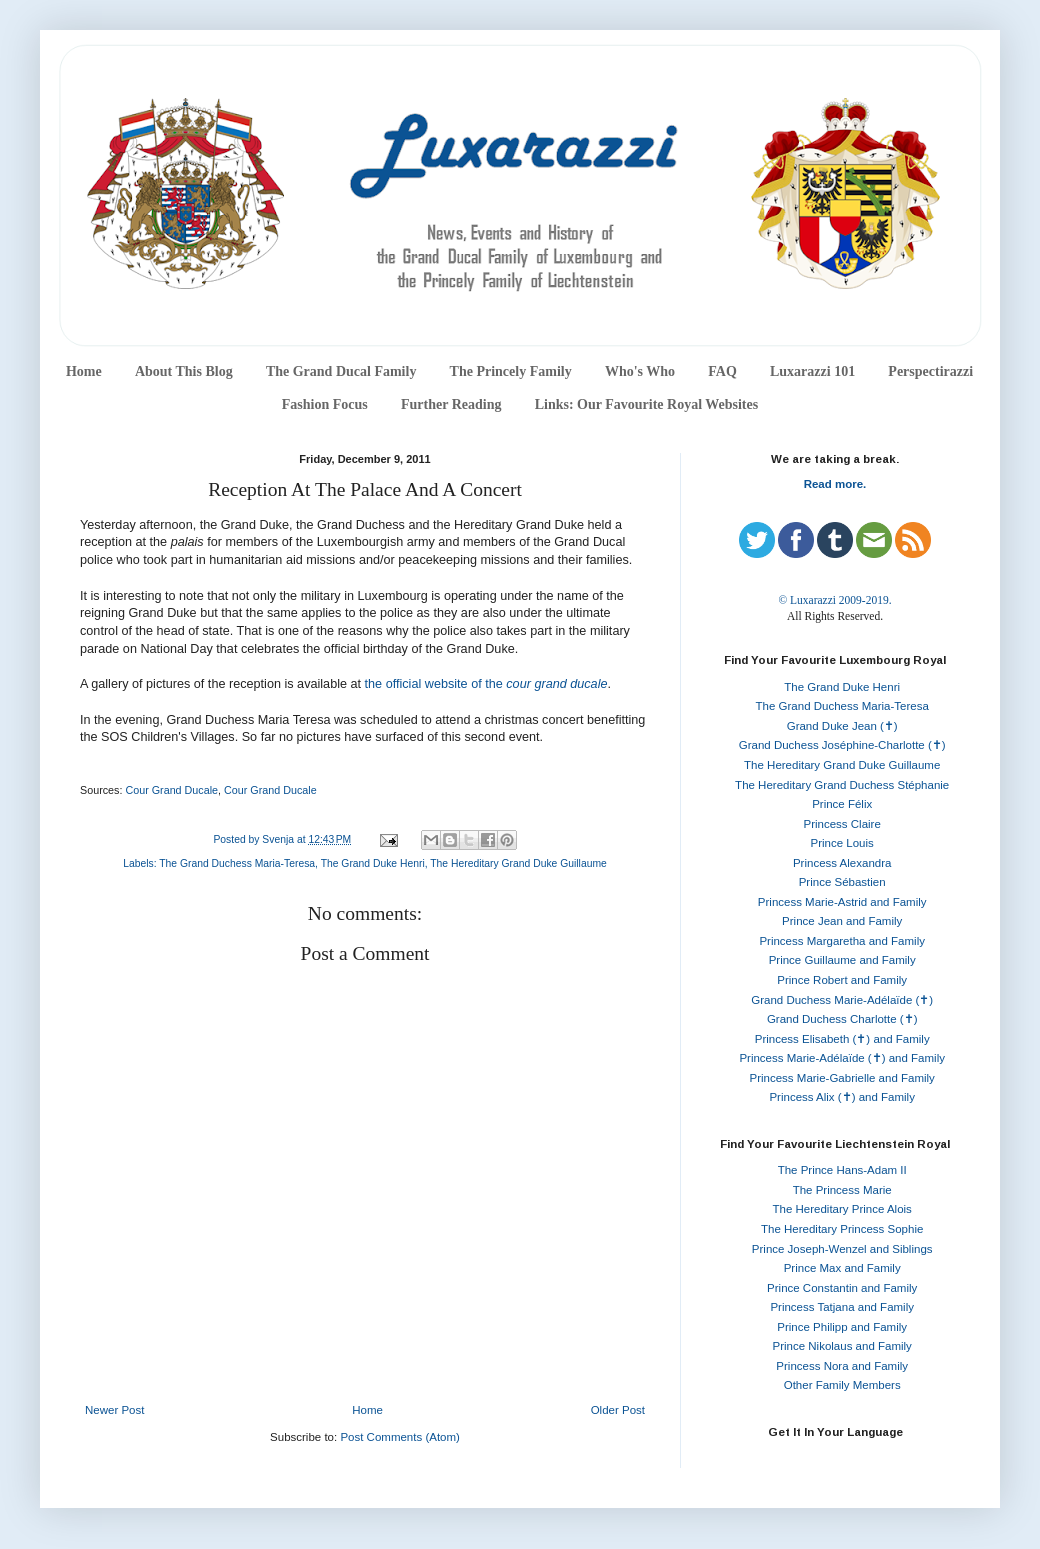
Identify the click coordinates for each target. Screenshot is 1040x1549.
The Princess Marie (842, 1190)
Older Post (618, 1410)
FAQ (722, 371)
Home (84, 371)
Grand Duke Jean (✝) (842, 726)
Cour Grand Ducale (171, 790)
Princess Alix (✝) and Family (841, 1097)
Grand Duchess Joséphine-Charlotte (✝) (842, 745)
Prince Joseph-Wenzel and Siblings (842, 1249)
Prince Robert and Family (842, 980)
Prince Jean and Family (842, 921)
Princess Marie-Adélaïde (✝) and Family (842, 1058)
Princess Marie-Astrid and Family (842, 902)
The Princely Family (511, 371)
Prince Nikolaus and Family (842, 1346)
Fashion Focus (325, 404)
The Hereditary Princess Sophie (842, 1229)
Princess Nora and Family (842, 1366)
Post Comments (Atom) (400, 1437)
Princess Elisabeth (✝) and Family (842, 1039)
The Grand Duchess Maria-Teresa (237, 863)
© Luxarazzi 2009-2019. (834, 600)
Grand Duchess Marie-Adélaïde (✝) (842, 1000)
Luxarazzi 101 (812, 371)
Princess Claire (842, 824)
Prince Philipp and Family (842, 1327)
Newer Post (114, 1410)
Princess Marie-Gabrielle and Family (842, 1078)
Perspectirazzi (930, 371)
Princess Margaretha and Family (842, 941)
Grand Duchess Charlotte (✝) (842, 1019)
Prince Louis (842, 843)
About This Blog (184, 371)
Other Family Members (842, 1385)
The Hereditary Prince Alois (842, 1209)
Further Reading (451, 404)
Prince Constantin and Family (842, 1288)
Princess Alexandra (842, 863)
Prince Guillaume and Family (842, 960)
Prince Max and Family (842, 1268)
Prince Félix (842, 804)
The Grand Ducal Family (341, 371)
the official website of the (486, 684)
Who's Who (640, 371)
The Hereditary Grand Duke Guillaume (518, 863)
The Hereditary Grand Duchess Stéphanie (842, 785)
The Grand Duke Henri (373, 863)
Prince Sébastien (842, 882)
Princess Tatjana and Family (842, 1307)
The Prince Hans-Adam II (842, 1170)
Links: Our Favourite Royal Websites (647, 404)
